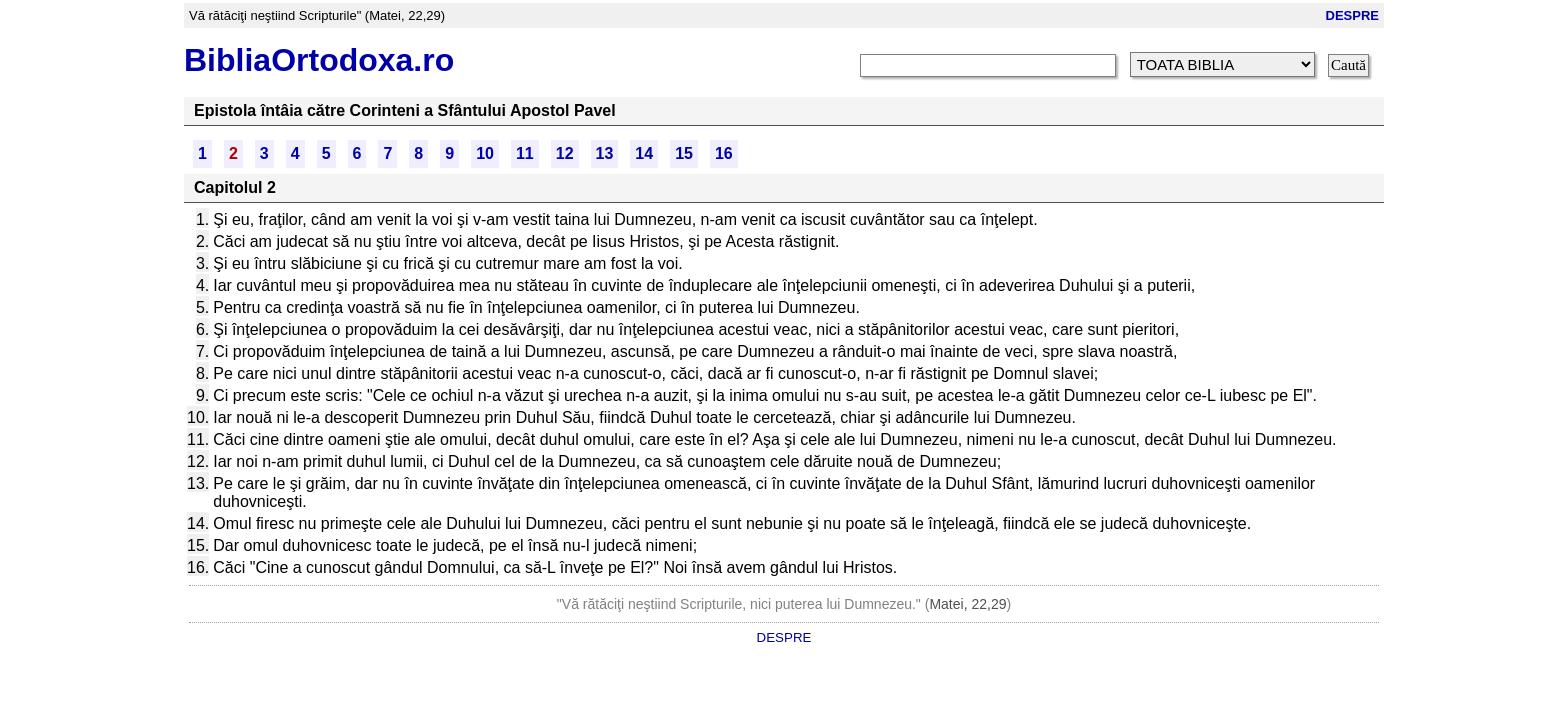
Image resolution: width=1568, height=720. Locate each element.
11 (525, 153)
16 (724, 153)
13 (605, 153)
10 (485, 153)
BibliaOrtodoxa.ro (319, 60)
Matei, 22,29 (967, 604)
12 (565, 153)
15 (684, 153)
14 (644, 153)
